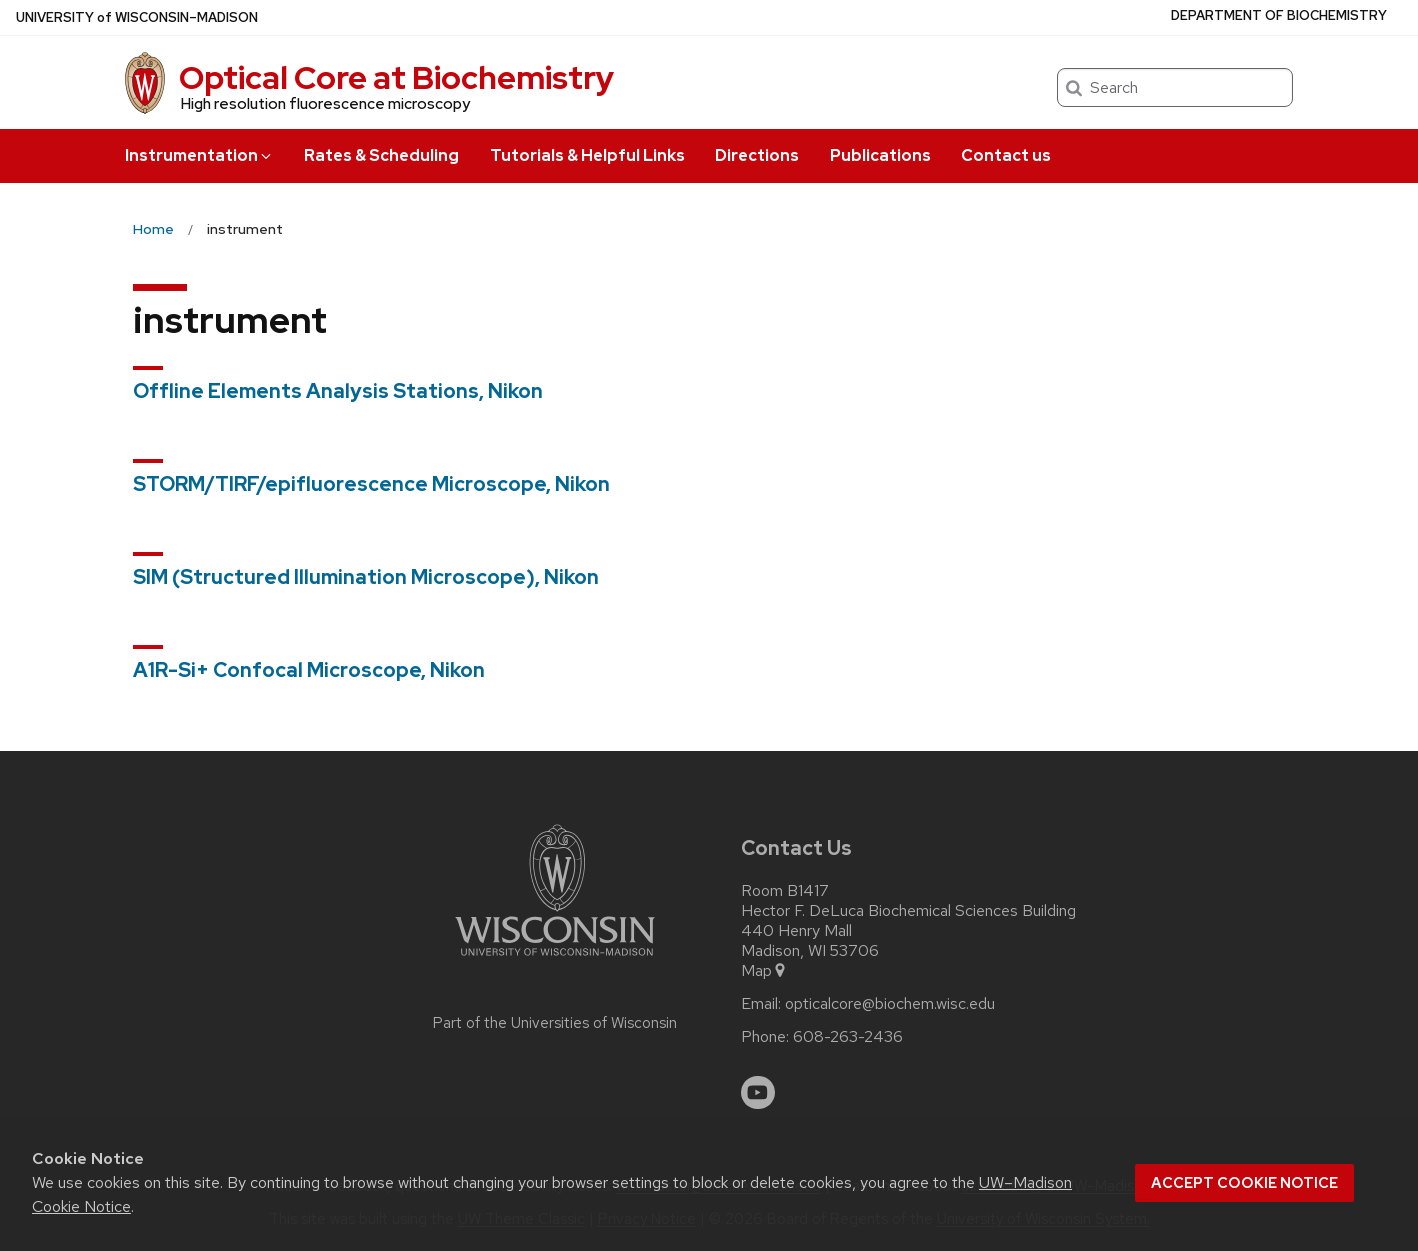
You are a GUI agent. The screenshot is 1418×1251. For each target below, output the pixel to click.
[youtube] (758, 1093)
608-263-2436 (848, 1037)
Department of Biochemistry (1279, 15)
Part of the (555, 1023)
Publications (880, 155)
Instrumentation (199, 155)
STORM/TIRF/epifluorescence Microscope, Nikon (371, 484)
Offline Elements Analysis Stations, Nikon (338, 391)
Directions (757, 155)
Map (764, 971)
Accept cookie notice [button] (1244, 1183)
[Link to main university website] (555, 959)
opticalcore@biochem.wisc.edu (890, 1004)
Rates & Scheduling (381, 155)
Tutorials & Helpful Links (587, 155)
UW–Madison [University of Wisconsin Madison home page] (137, 17)
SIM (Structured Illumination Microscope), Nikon (366, 577)
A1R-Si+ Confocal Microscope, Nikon (309, 670)
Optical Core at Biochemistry (396, 77)
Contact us (1006, 155)
